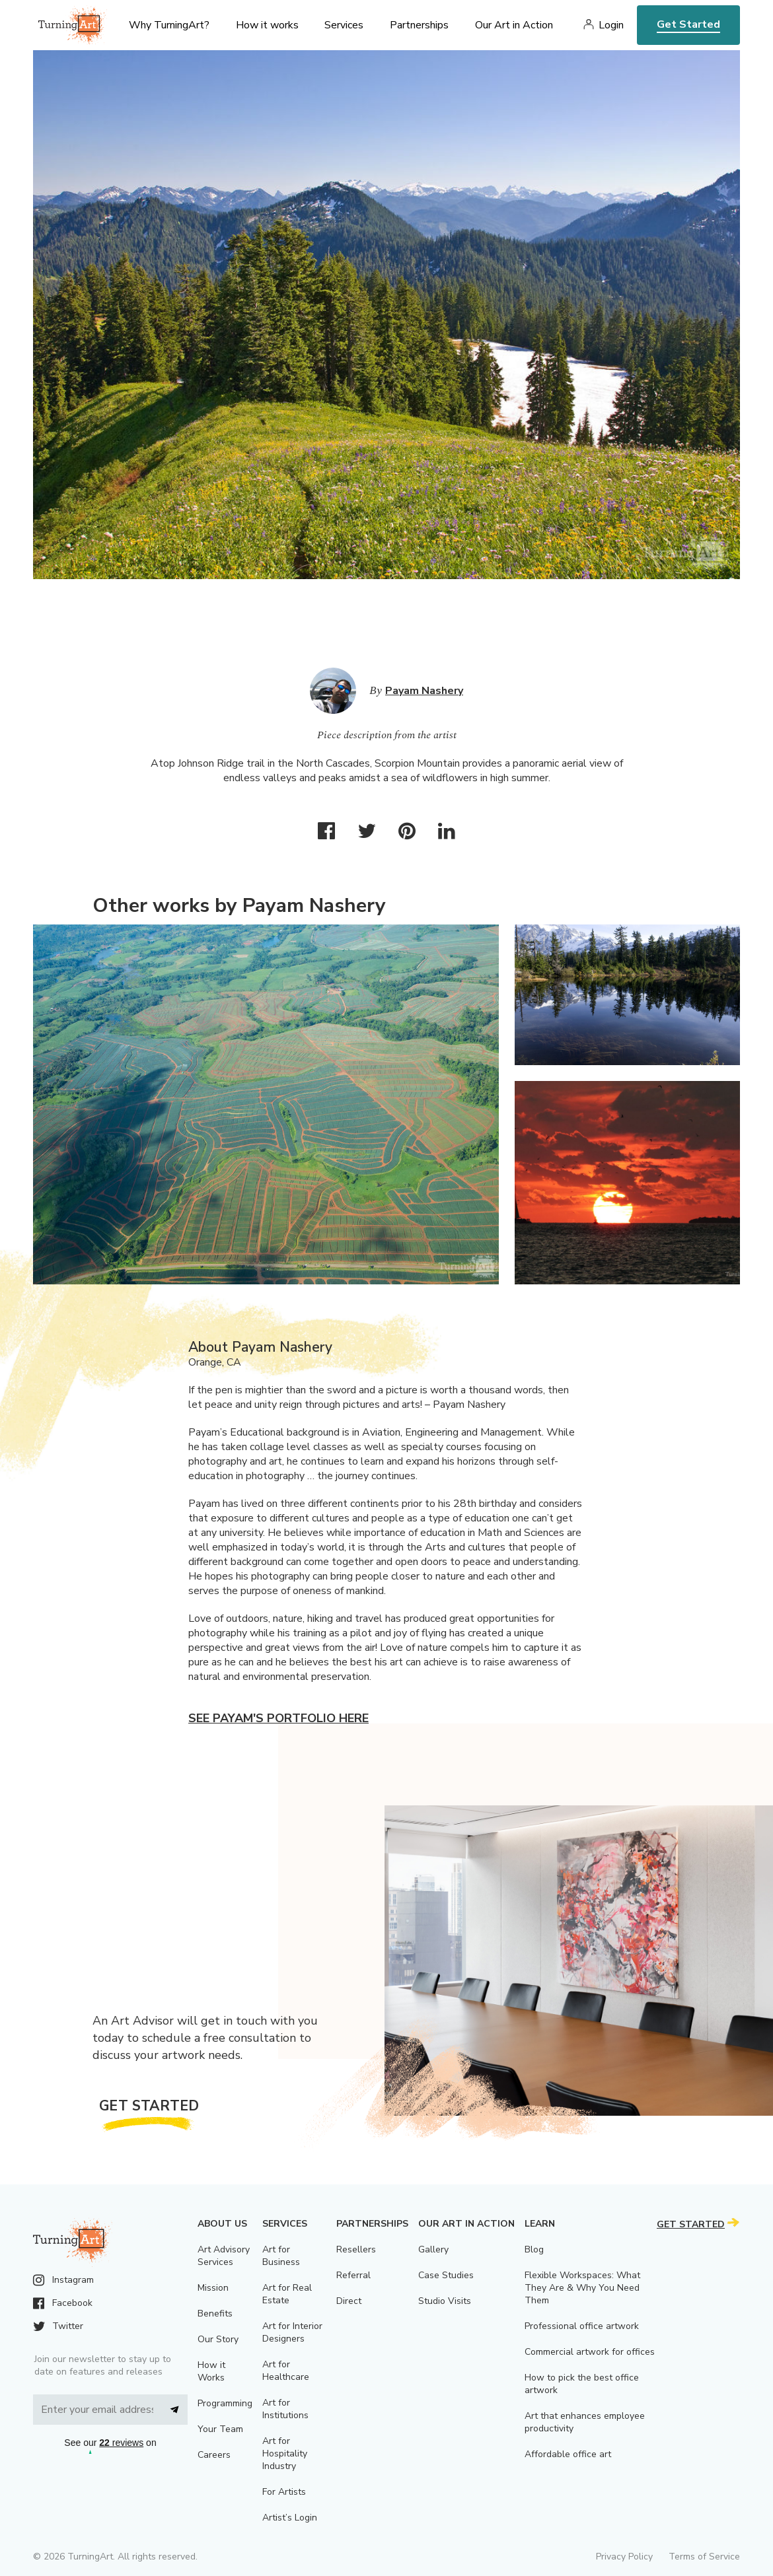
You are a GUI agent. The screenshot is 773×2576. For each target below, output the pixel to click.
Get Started (688, 24)
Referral (353, 2275)
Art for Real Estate (287, 2294)
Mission (213, 2287)
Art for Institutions (285, 2408)
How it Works (211, 2371)
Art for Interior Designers (292, 2332)
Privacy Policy (624, 2556)
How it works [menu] (267, 25)
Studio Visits (444, 2301)
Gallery (433, 2249)
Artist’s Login (289, 2517)
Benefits (215, 2313)
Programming (225, 2403)
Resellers (356, 2249)
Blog (534, 2249)
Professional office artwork (582, 2326)
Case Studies (446, 2275)
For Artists (284, 2492)
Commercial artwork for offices (590, 2352)
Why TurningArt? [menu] (169, 25)
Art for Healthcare (285, 2370)
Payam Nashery (424, 690)
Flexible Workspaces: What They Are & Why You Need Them (582, 2288)
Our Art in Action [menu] (514, 25)
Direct (348, 2301)
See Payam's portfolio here (278, 1718)
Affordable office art (568, 2454)
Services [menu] (343, 25)
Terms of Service (704, 2556)
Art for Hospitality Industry (284, 2453)
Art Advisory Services (224, 2255)
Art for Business (281, 2255)
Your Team (220, 2429)
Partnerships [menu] (419, 25)
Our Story (218, 2339)
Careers (214, 2455)
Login (611, 25)
